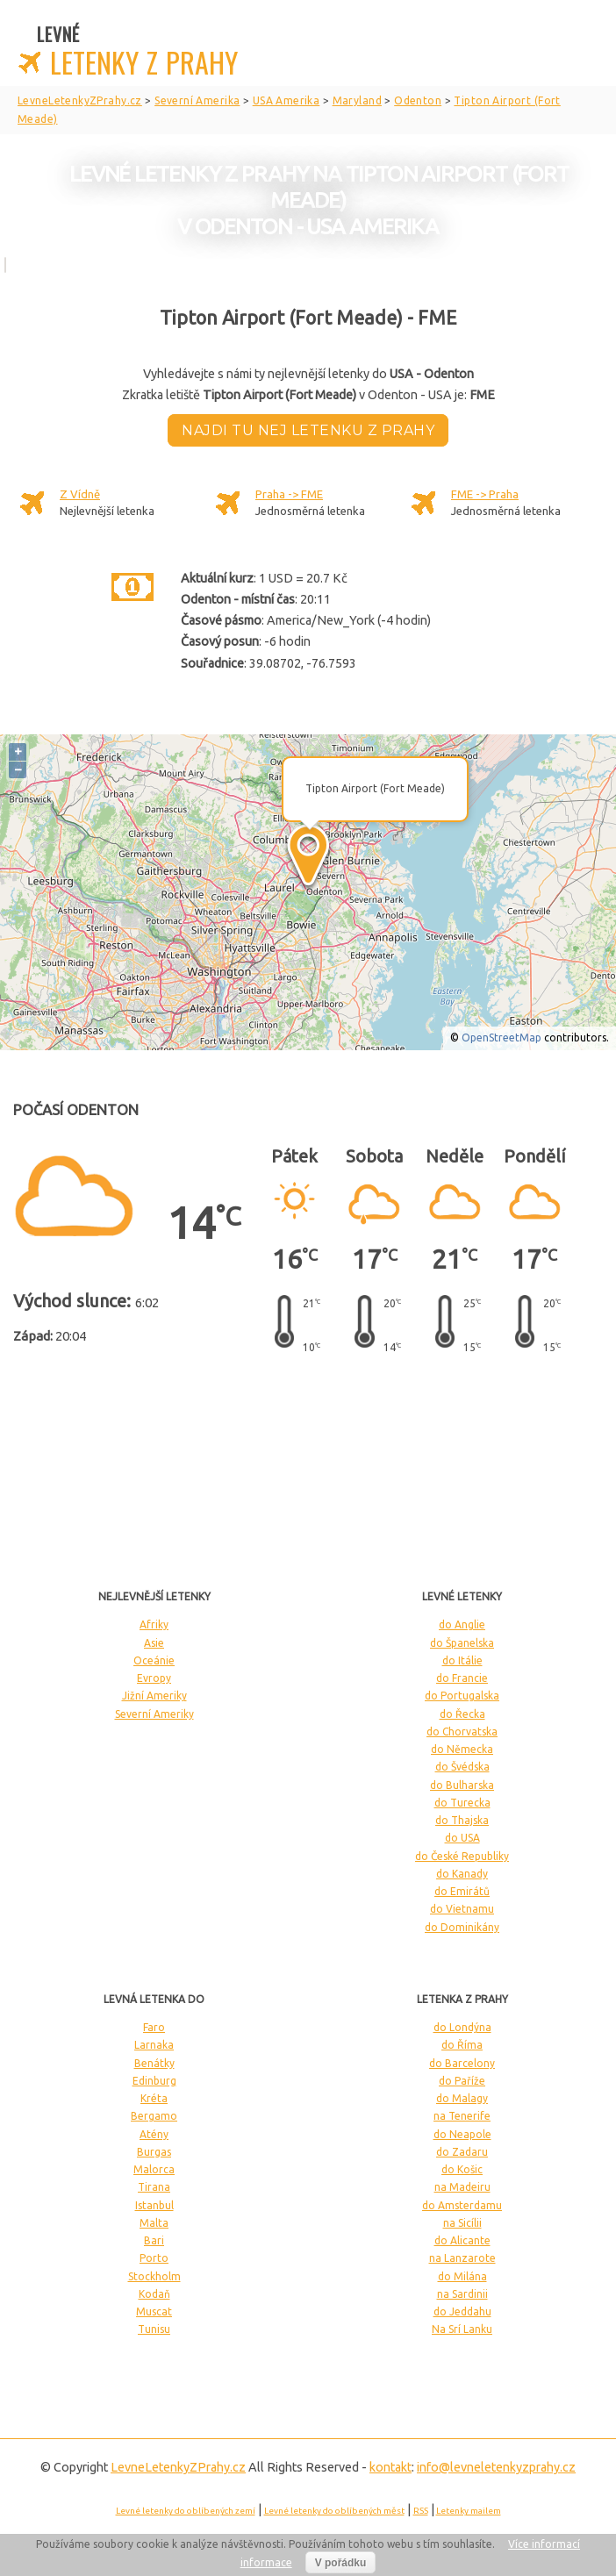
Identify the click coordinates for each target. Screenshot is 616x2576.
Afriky (154, 1624)
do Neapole (462, 2134)
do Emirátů (462, 1891)
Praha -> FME (289, 494)
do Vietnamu (462, 1908)
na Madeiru (462, 2187)
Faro (154, 2027)
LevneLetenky (178, 2467)
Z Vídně (80, 494)
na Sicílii (462, 2223)
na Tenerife (462, 2116)
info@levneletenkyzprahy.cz (496, 2467)
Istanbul (154, 2205)
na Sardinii (462, 2294)
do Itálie (462, 1660)
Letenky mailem (468, 2510)
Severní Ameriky (154, 1714)
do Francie (462, 1678)
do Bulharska (462, 1785)
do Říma (462, 2044)
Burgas (154, 2151)
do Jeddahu (462, 2311)
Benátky (154, 2063)
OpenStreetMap (501, 1037)
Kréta (154, 2098)
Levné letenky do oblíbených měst (334, 2510)
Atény (154, 2134)
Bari (154, 2240)
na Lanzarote (462, 2258)
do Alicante (462, 2240)
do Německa (462, 1749)
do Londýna (462, 2027)
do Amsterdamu (462, 2205)
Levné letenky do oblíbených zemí (185, 2510)
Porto (154, 2258)
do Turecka (462, 1802)
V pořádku (341, 2563)
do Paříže (462, 2080)
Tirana (154, 2187)
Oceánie (154, 1660)
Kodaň (154, 2294)
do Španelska (462, 1643)
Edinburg (154, 2080)
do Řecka (462, 1714)
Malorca (154, 2169)
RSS (420, 2510)
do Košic (462, 2169)
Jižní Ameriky (154, 1695)
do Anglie (462, 1624)
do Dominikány (462, 1927)
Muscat (154, 2311)
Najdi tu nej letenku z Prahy (308, 430)
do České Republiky (462, 1856)
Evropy (154, 1678)
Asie (154, 1643)
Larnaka (154, 2044)
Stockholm (154, 2276)
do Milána (462, 2276)
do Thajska (462, 1820)
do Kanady (462, 1873)
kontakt (390, 2467)
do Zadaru (462, 2151)
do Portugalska (462, 1695)
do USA (462, 1837)
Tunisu (154, 2329)
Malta (154, 2223)
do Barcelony (462, 2063)
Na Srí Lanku (462, 2329)
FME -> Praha (485, 494)
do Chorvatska (462, 1731)
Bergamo (154, 2116)
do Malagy (462, 2098)
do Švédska (462, 1766)
